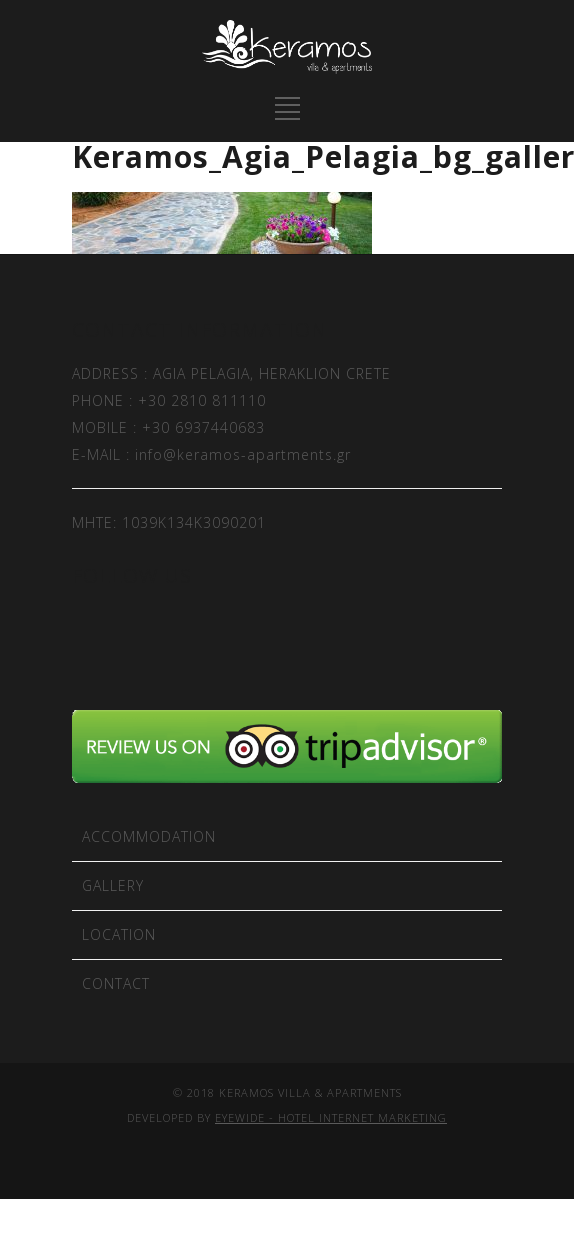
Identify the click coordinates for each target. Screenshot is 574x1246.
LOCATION (119, 934)
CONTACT (116, 983)
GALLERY (113, 885)
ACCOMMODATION (149, 836)
